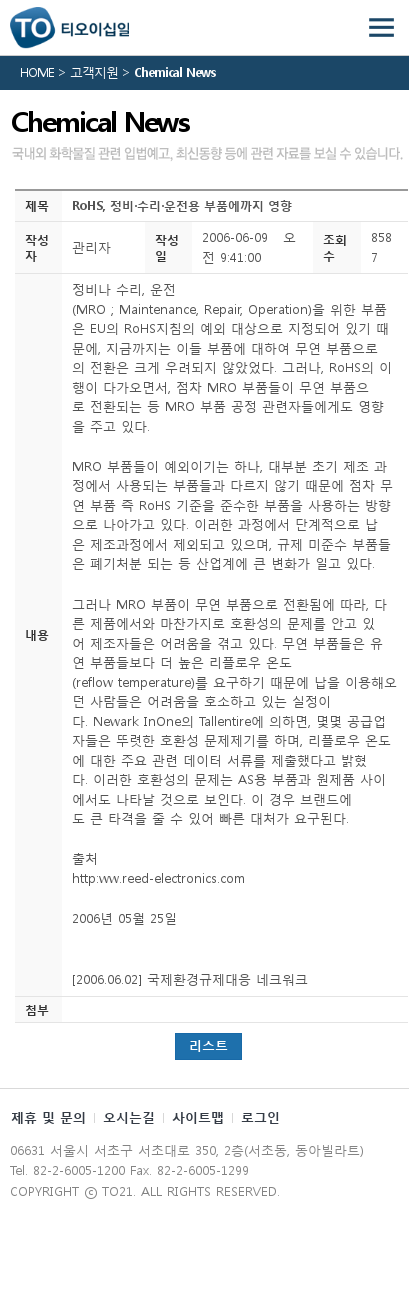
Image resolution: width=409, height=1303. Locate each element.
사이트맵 (198, 1117)
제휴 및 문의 (48, 1117)
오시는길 (129, 1117)
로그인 (260, 1117)
